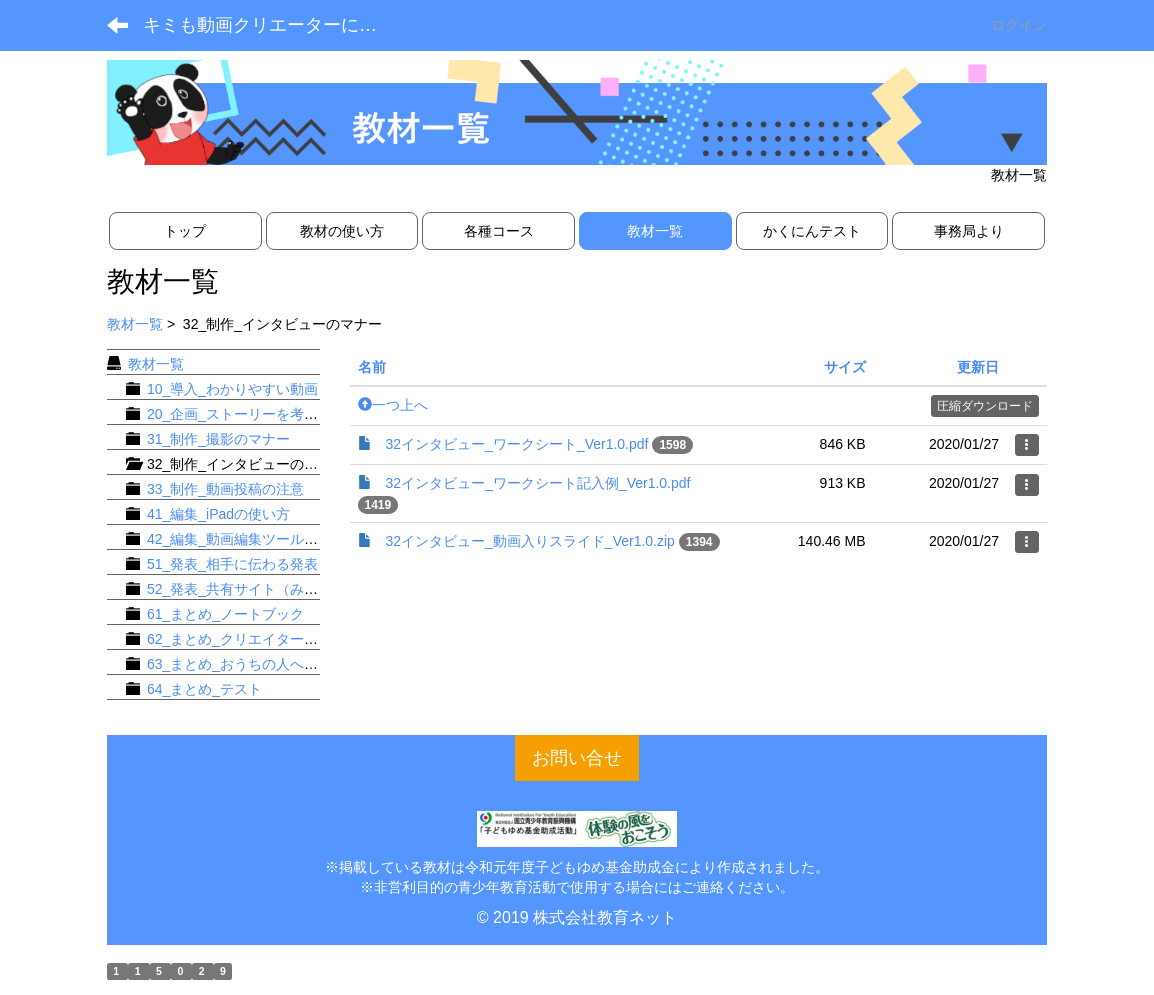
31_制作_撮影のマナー (218, 439)
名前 (372, 367)
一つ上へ (393, 405)
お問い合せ (577, 758)
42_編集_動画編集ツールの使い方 (253, 539)
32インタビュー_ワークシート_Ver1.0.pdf (517, 444)
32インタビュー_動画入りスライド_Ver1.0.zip (530, 541)
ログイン (1019, 25)
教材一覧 (135, 324)
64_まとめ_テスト (204, 689)
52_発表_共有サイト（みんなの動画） (267, 589)
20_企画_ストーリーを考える (239, 414)
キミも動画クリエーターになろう (275, 25)
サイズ (845, 367)
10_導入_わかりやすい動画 (232, 389)
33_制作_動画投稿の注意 (225, 489)
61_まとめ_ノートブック (225, 614)
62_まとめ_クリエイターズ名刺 (246, 639)
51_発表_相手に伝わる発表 (232, 564)
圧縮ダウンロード (985, 406)
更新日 (978, 367)
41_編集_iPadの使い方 (218, 514)
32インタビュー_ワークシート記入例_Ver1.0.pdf (538, 483)
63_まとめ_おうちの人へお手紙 (246, 664)
